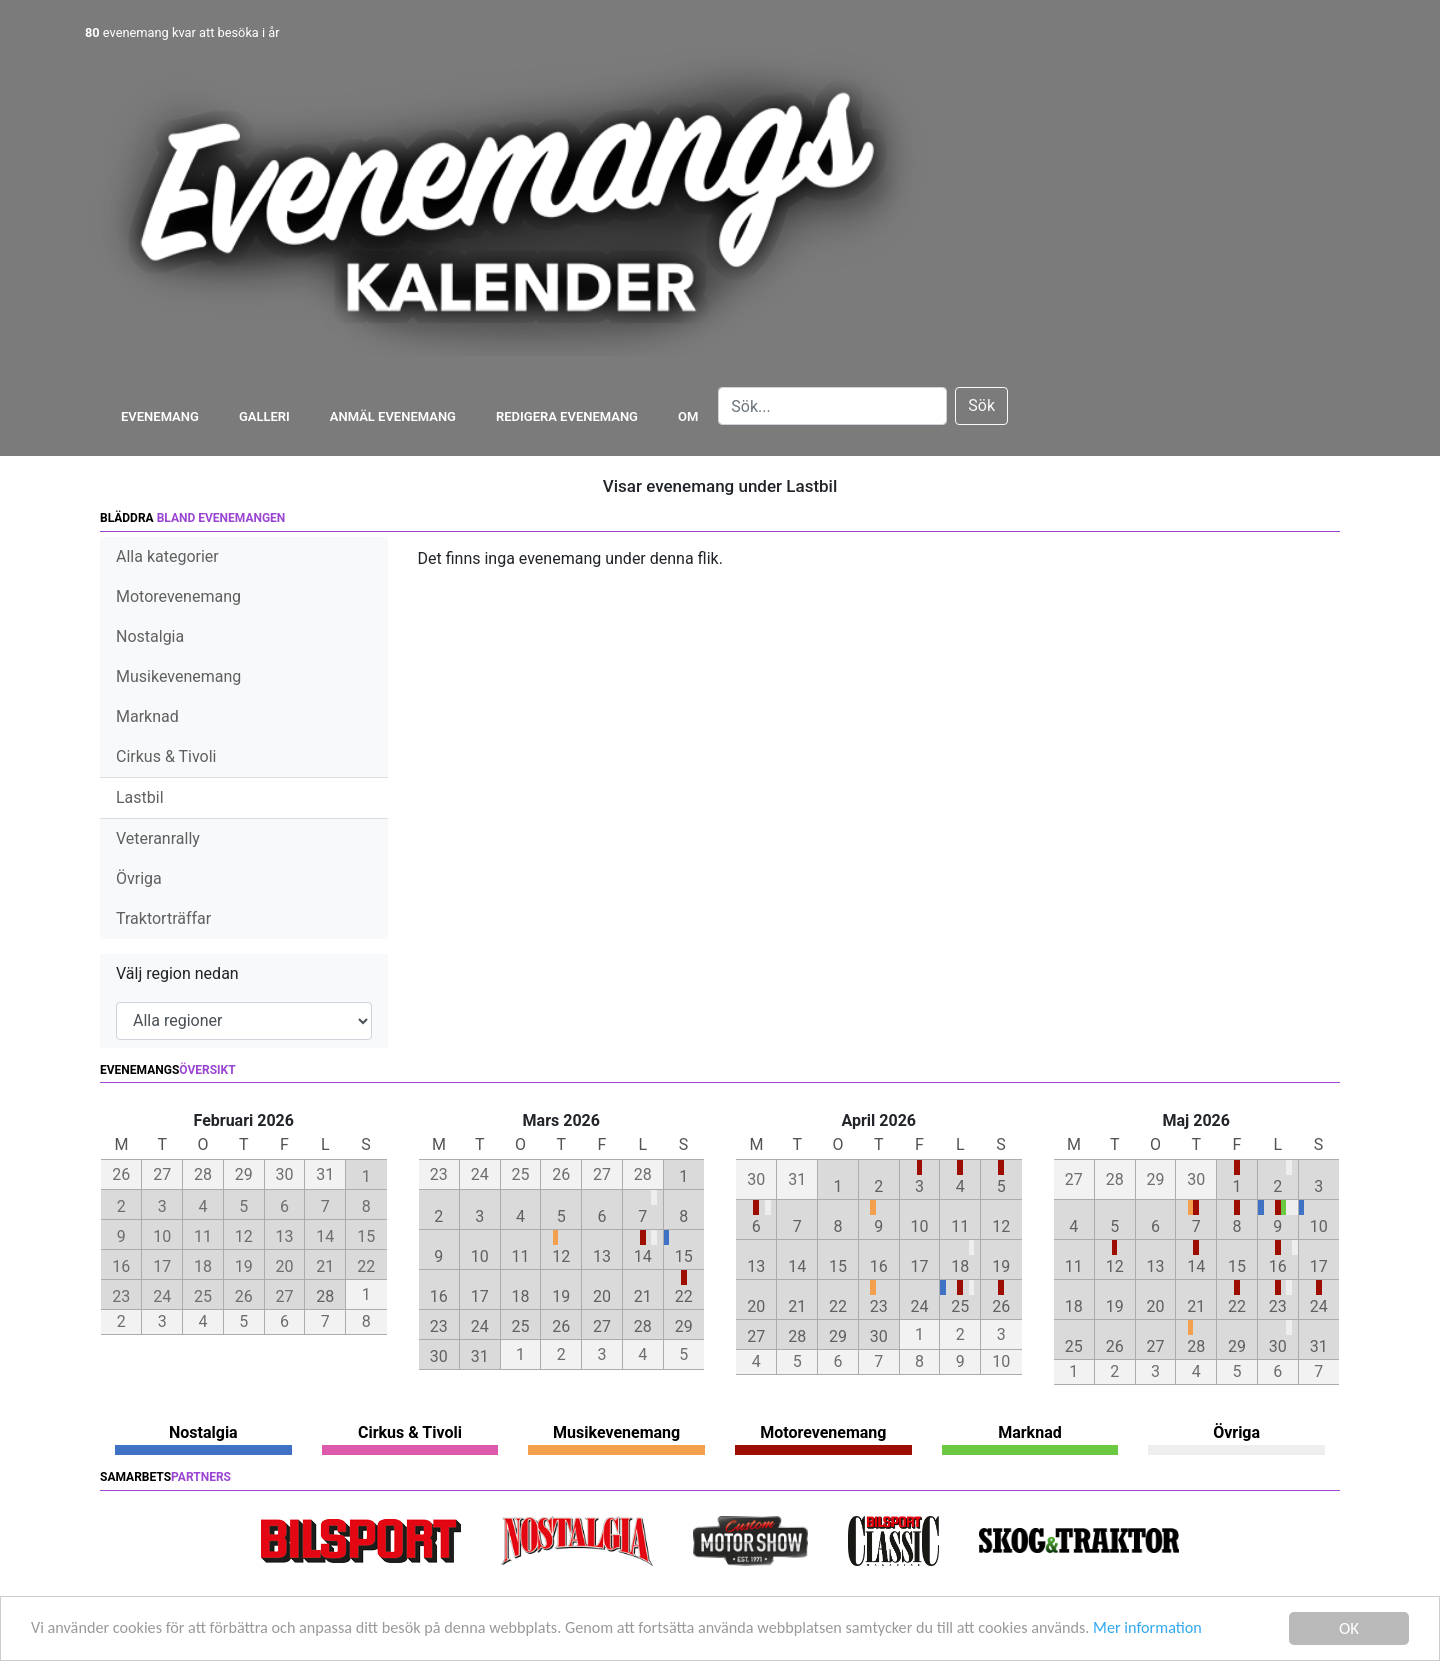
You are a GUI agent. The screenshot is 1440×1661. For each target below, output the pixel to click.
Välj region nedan (177, 973)
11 (520, 1256)
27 (602, 1326)
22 (684, 1296)
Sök (981, 405)
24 (480, 1326)
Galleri (264, 416)
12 (561, 1256)
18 (520, 1296)
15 (684, 1256)
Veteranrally (158, 838)
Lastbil (140, 797)
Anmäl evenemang (393, 416)
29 (684, 1326)
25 (520, 1326)
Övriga (139, 878)
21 (643, 1296)
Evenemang (160, 416)
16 (439, 1296)
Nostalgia (150, 636)
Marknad (147, 716)
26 (561, 1326)
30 (439, 1356)
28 (325, 1296)
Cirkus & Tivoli (166, 756)
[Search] (832, 406)
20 (602, 1296)
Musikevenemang (178, 676)
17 (480, 1296)
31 (480, 1356)
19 (561, 1296)
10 (480, 1256)
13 (602, 1256)
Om (688, 416)
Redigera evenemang (567, 416)
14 (643, 1256)
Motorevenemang (178, 596)
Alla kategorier (167, 556)
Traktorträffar (163, 918)
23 (439, 1326)
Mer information (1203, 1630)
